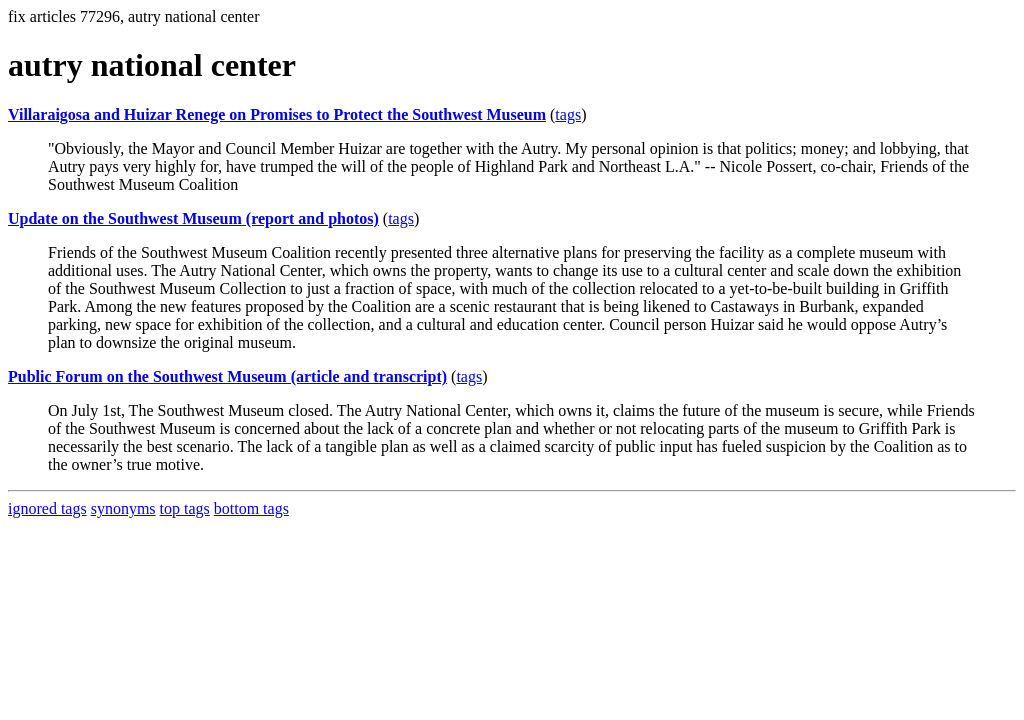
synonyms (123, 508)
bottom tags (251, 508)
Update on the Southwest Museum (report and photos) (193, 218)
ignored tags (47, 508)
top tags (185, 508)
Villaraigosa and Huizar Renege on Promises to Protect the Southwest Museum (277, 114)
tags (568, 114)
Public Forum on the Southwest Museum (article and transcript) (227, 376)
